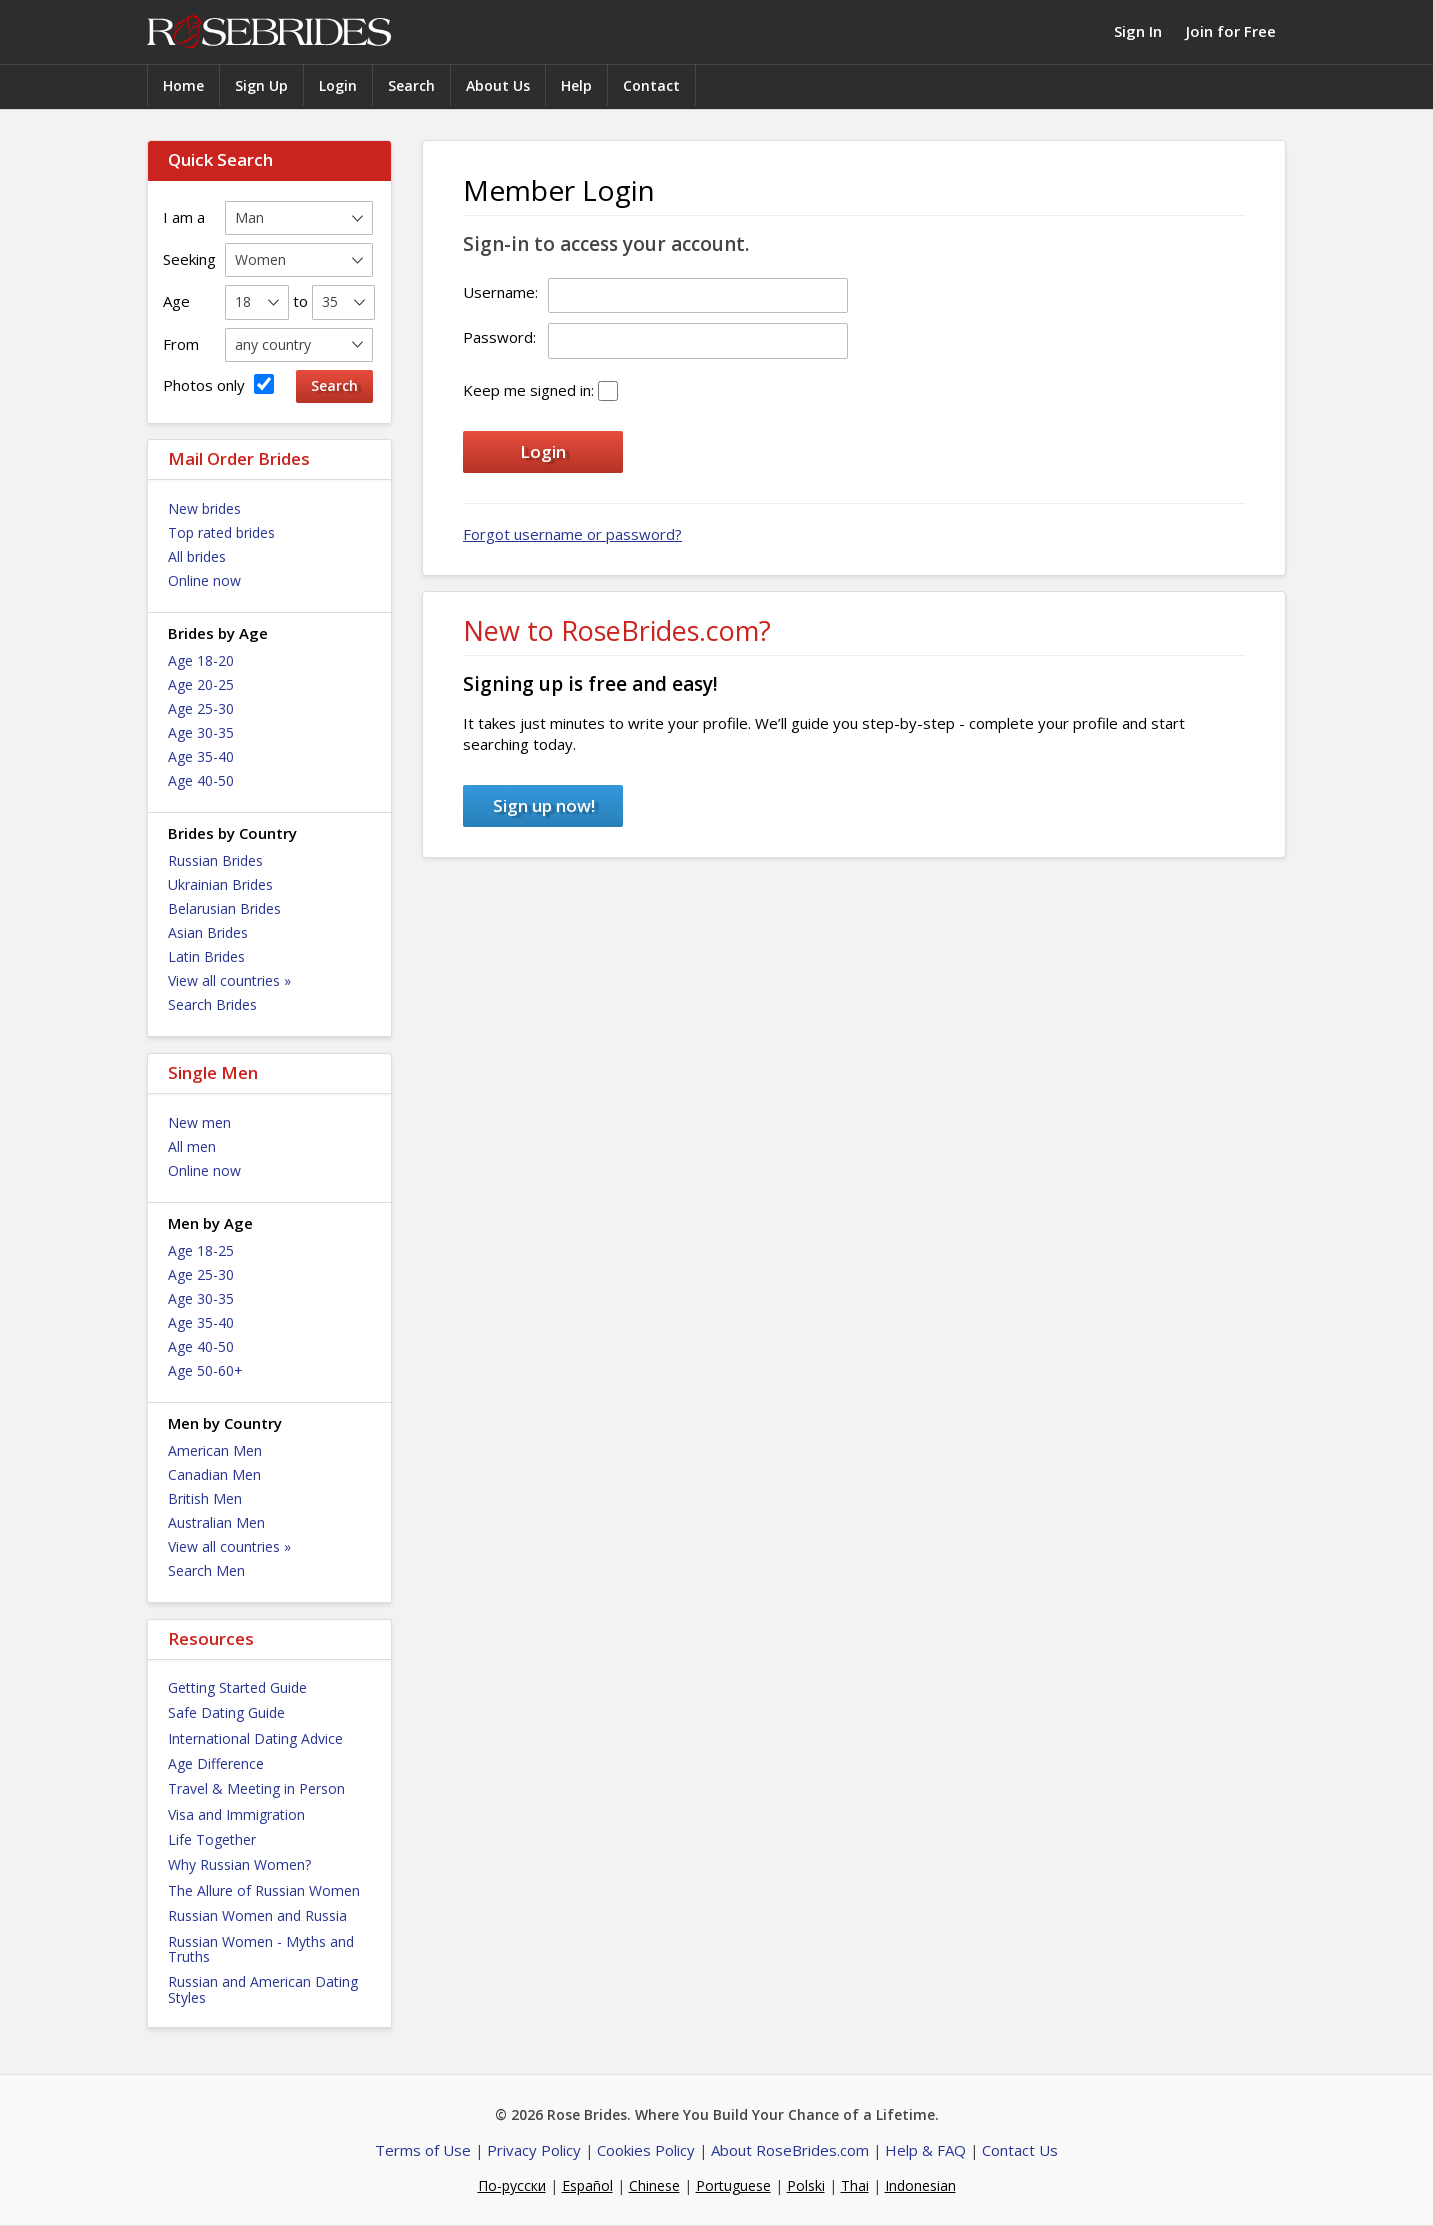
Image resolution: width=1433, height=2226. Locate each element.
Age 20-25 (201, 684)
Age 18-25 (201, 1250)
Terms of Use (423, 2150)
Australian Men (216, 1522)
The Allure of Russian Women (264, 1890)
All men (192, 1146)
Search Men (206, 1570)
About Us (498, 85)
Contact (651, 85)
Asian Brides (208, 932)
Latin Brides (206, 956)
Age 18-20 (201, 660)
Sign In (1138, 31)
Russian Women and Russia (257, 1915)
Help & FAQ (925, 2150)
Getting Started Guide (237, 1687)
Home (183, 85)
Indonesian (920, 2185)
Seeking (189, 259)
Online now (204, 580)
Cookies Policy (646, 2150)
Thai (855, 2185)
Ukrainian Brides (220, 884)
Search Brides (212, 1004)
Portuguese (733, 2185)
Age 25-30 (201, 708)
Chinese (654, 2185)
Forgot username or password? (572, 534)
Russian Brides (215, 860)
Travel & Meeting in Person (256, 1788)
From (181, 344)
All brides (197, 556)
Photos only (218, 384)
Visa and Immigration (236, 1814)
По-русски (512, 2185)
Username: (500, 292)
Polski (806, 2185)
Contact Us (1020, 2150)
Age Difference (216, 1763)
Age (176, 301)
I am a (184, 217)
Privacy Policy (534, 2150)
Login (338, 85)
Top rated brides (221, 532)
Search (411, 85)
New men (199, 1122)
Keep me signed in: (528, 390)
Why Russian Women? (239, 1864)
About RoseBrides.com (790, 2150)
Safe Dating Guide (226, 1712)
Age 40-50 (201, 780)
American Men (215, 1450)
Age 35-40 (201, 756)
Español (587, 2185)
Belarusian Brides (224, 908)
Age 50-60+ (205, 1370)
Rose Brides (269, 32)
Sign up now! (544, 805)
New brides (204, 508)
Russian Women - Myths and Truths (261, 1949)
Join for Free (1231, 31)
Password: (499, 337)
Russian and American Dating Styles (263, 1989)
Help (576, 85)
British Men (205, 1498)
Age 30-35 (201, 732)
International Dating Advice (255, 1738)
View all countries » (229, 980)
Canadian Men (214, 1474)
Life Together (212, 1839)
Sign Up (261, 85)
